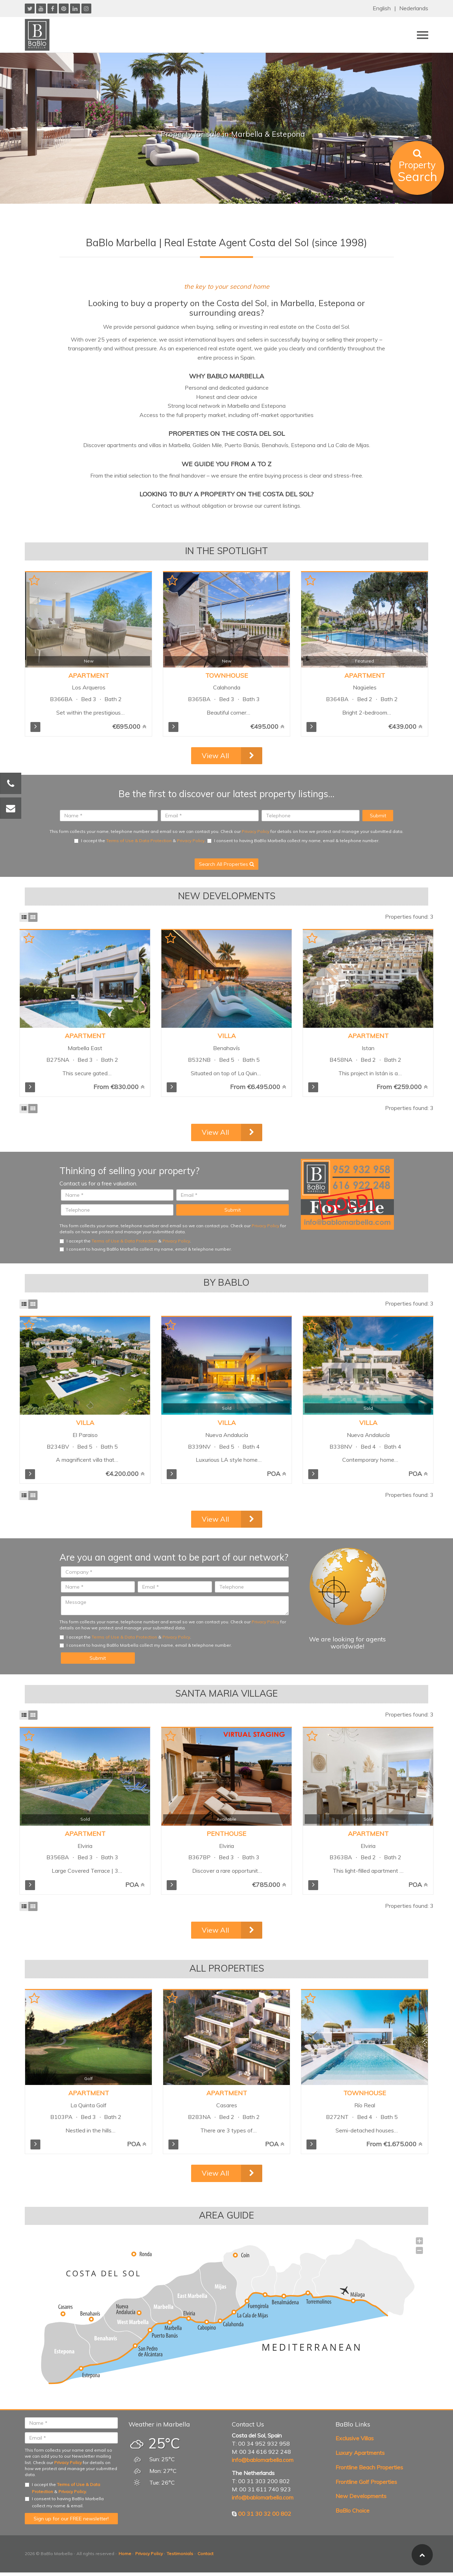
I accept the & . (140, 840)
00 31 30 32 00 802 (264, 2513)
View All (215, 755)
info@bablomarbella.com (262, 2459)
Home (125, 2553)
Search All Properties (226, 864)
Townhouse (226, 675)
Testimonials (180, 2553)
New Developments (361, 2495)
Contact (205, 2553)
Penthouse (226, 1834)
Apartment (88, 675)
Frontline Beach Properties (369, 2467)
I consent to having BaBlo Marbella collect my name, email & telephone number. (293, 840)
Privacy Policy (255, 831)
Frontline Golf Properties (366, 2481)
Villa (227, 1036)
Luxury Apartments (360, 2452)
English (382, 8)
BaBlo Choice (352, 2510)
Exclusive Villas (355, 2438)
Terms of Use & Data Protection (139, 840)
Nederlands (413, 8)
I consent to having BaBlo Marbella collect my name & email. (64, 2502)
